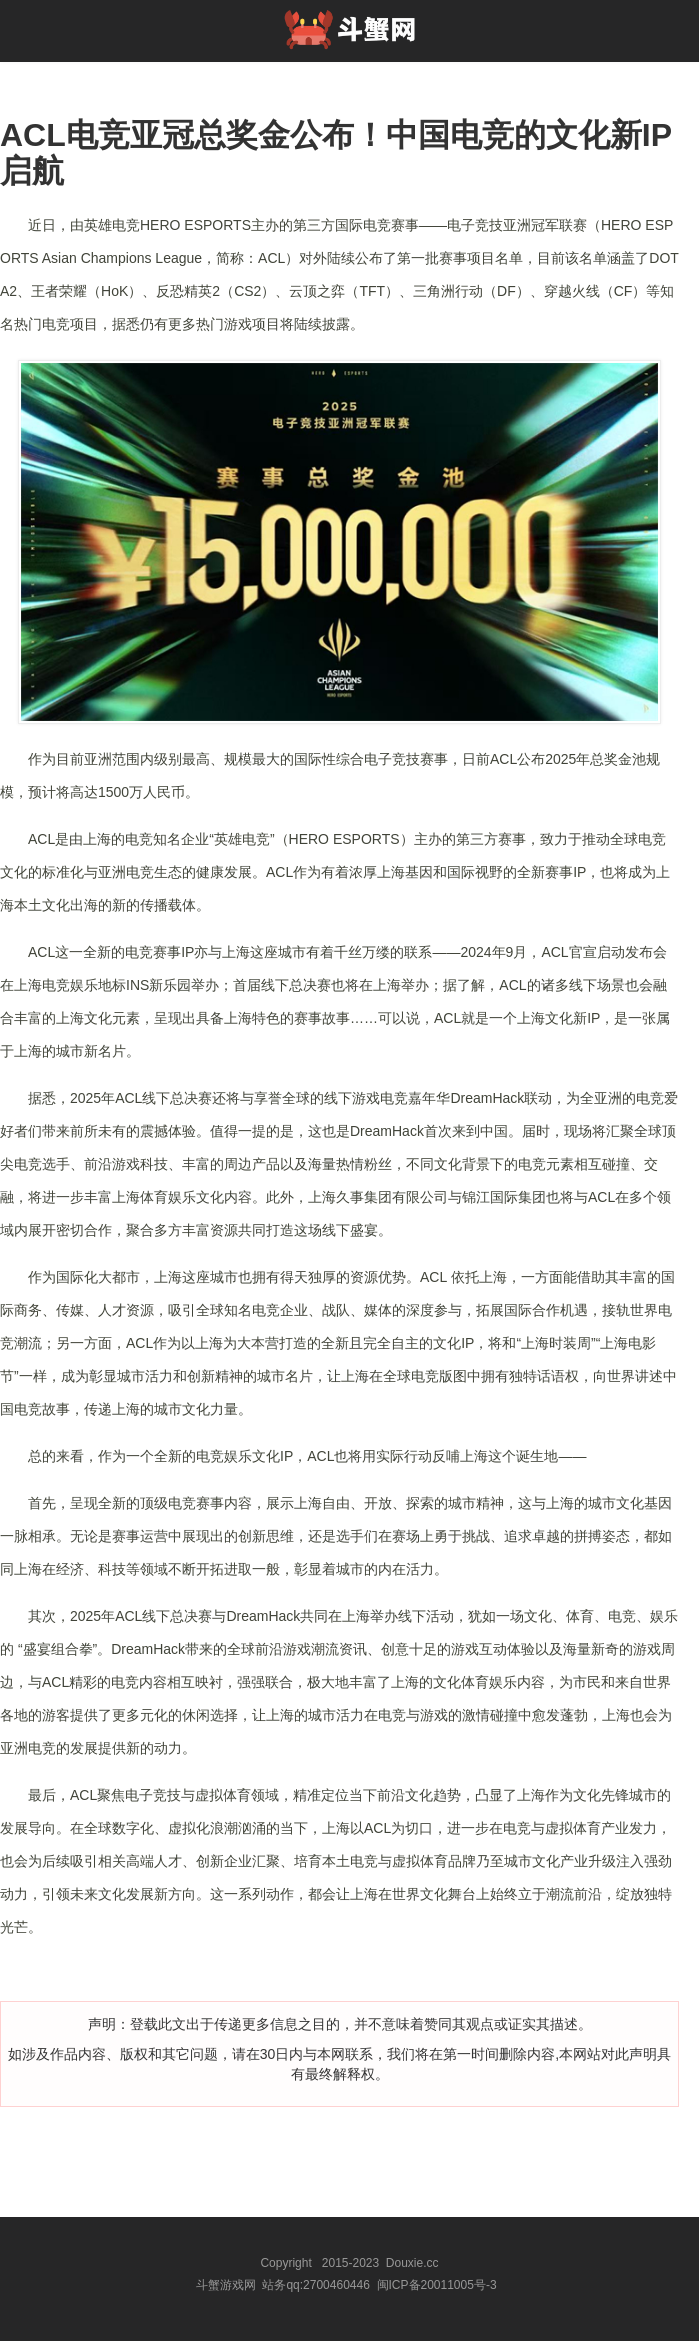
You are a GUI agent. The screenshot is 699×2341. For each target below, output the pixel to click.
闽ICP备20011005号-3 (437, 2285)
